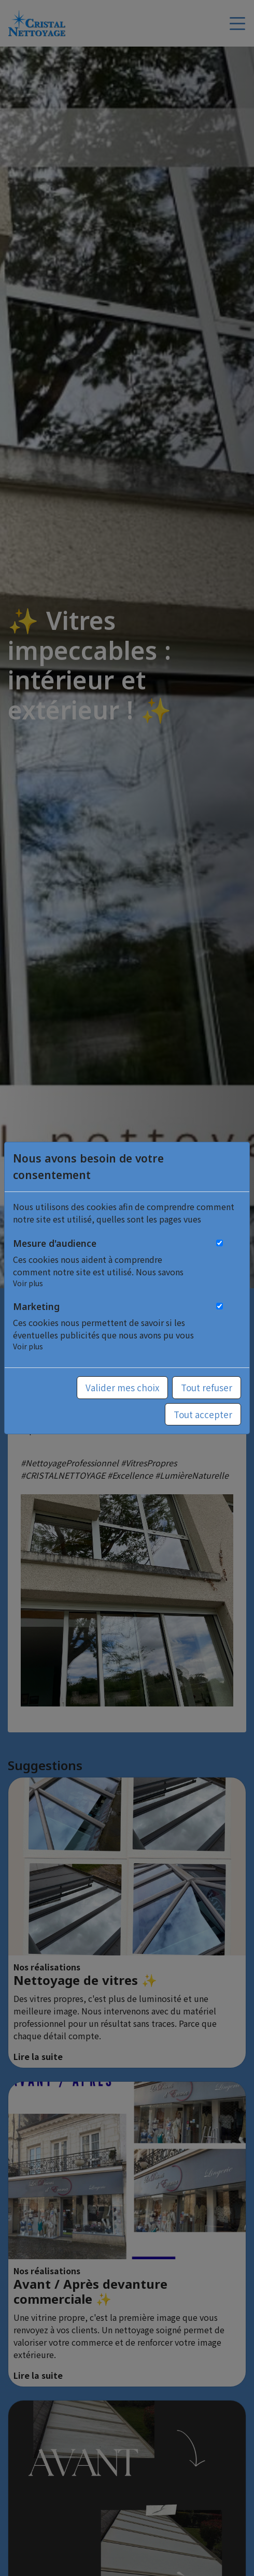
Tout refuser (206, 1387)
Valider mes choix (122, 1387)
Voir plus (28, 1283)
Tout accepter (203, 1414)
